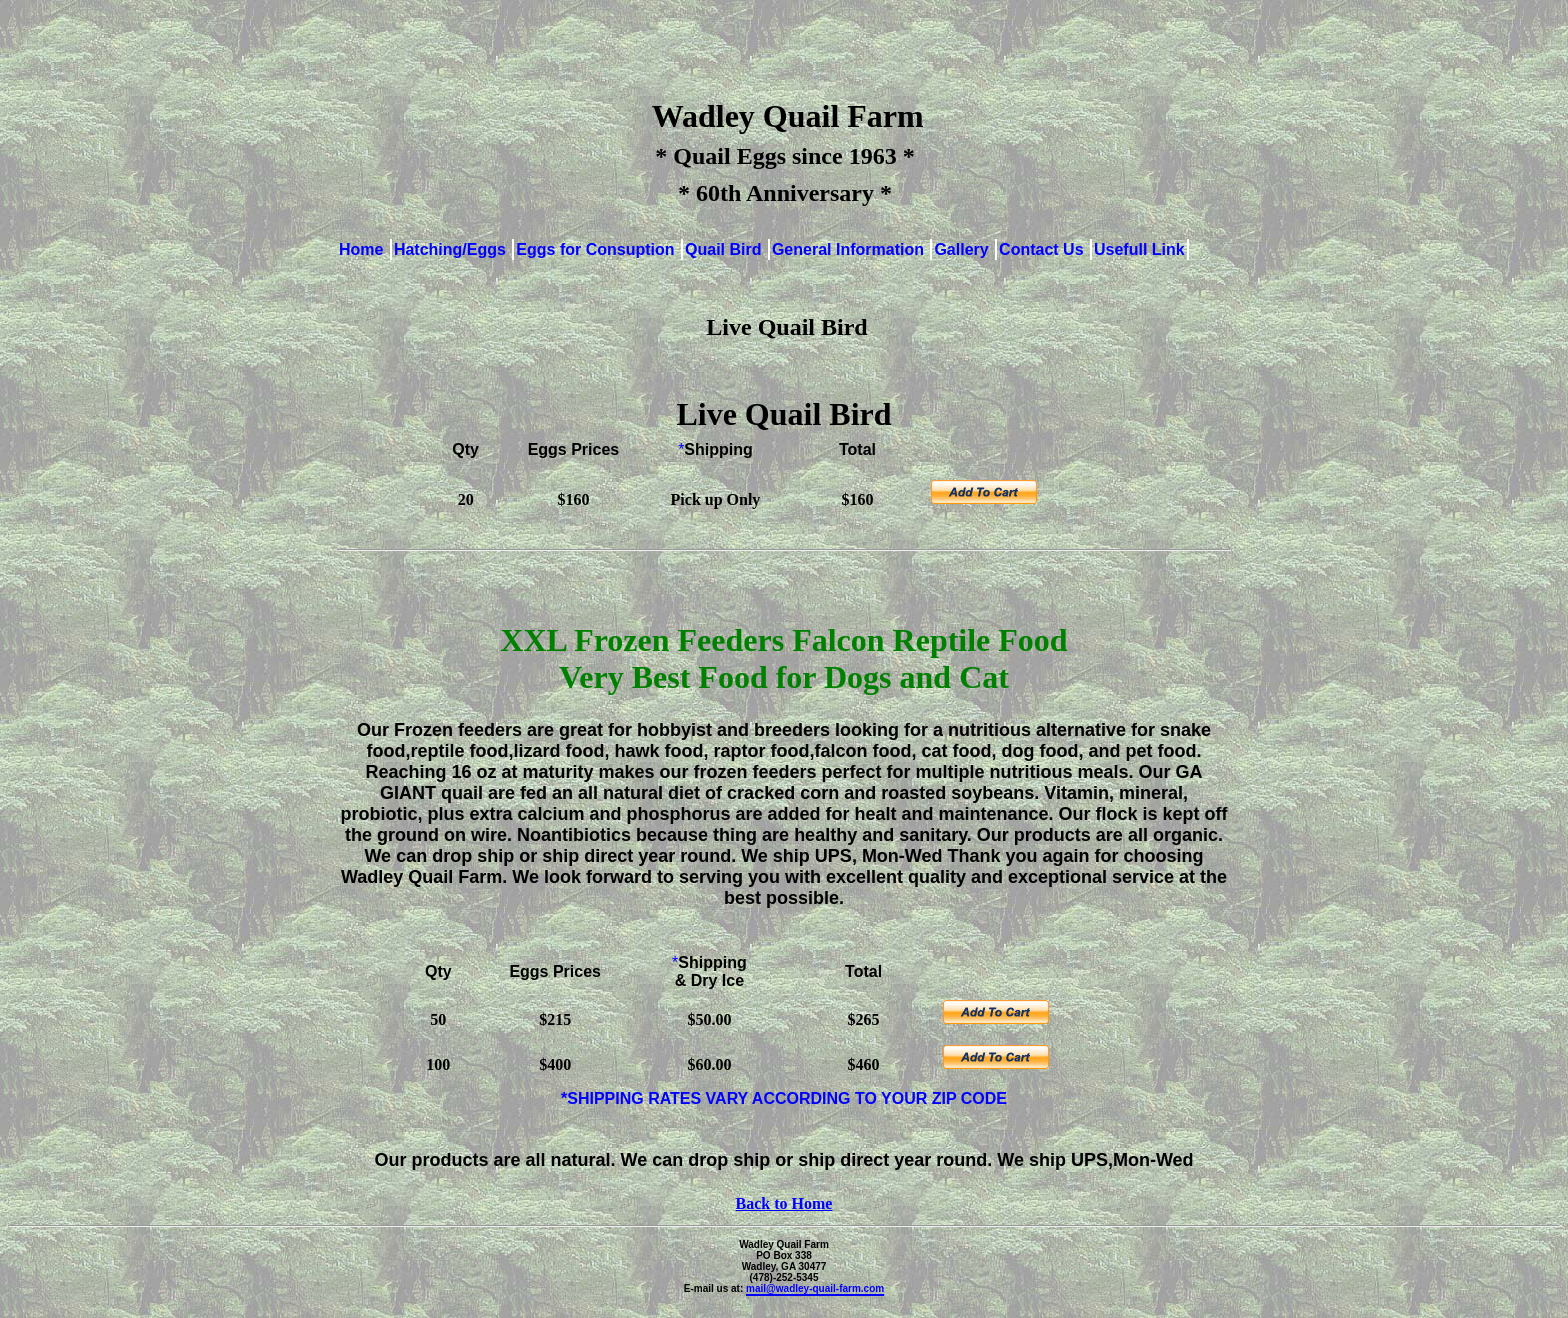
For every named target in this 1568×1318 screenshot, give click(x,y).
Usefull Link (1139, 249)
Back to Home (784, 1203)
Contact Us (1043, 249)
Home (363, 249)
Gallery (963, 249)
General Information (850, 249)
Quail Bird (725, 249)
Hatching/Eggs (452, 249)
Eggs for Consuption (597, 249)
